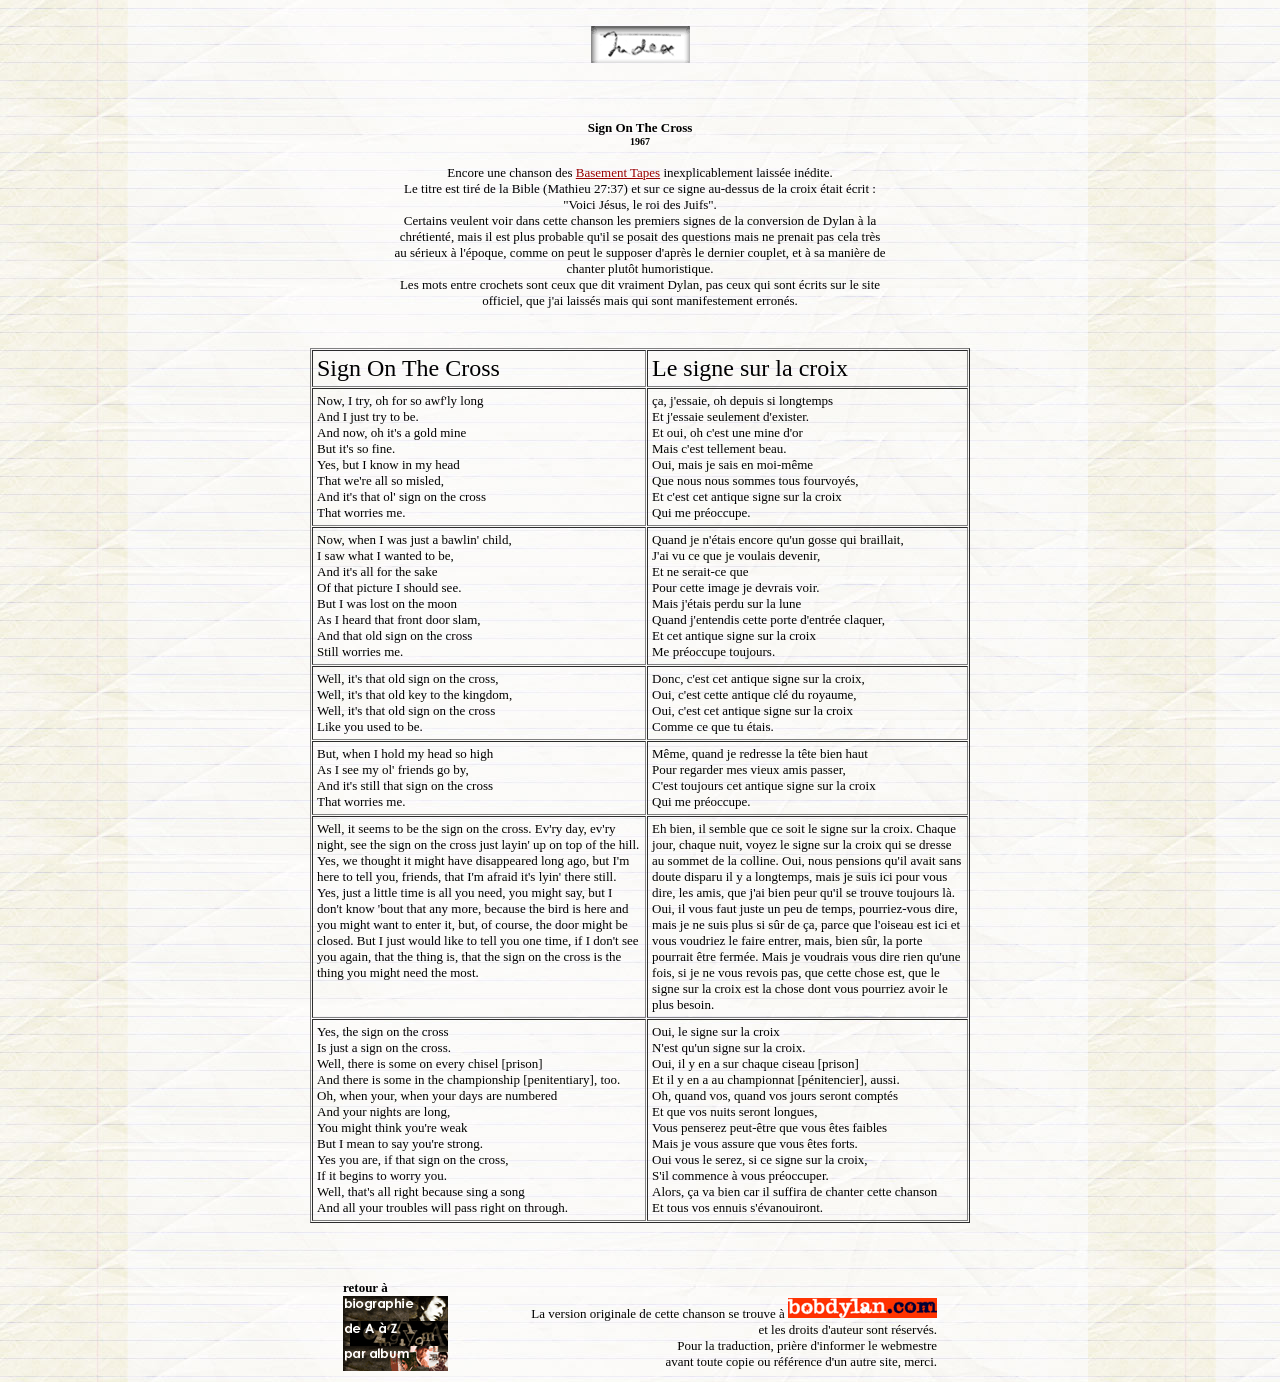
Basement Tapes (618, 172)
